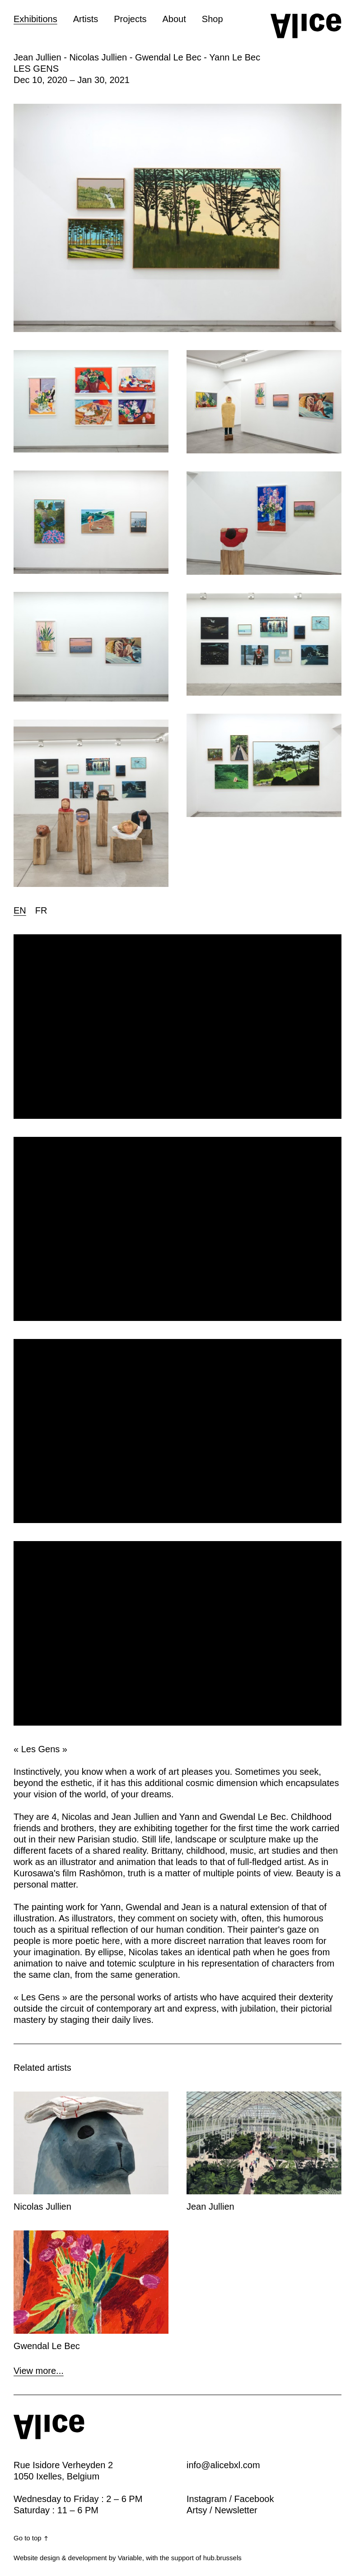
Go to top (31, 2538)
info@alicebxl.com (223, 2465)
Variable (130, 2558)
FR (41, 910)
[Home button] (306, 26)
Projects (130, 19)
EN (20, 910)
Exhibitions (35, 19)
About (174, 19)
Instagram (207, 2499)
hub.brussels (222, 2558)
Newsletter (236, 2510)
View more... (39, 2371)
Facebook (254, 2499)
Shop (212, 19)
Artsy (197, 2510)
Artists (85, 19)
